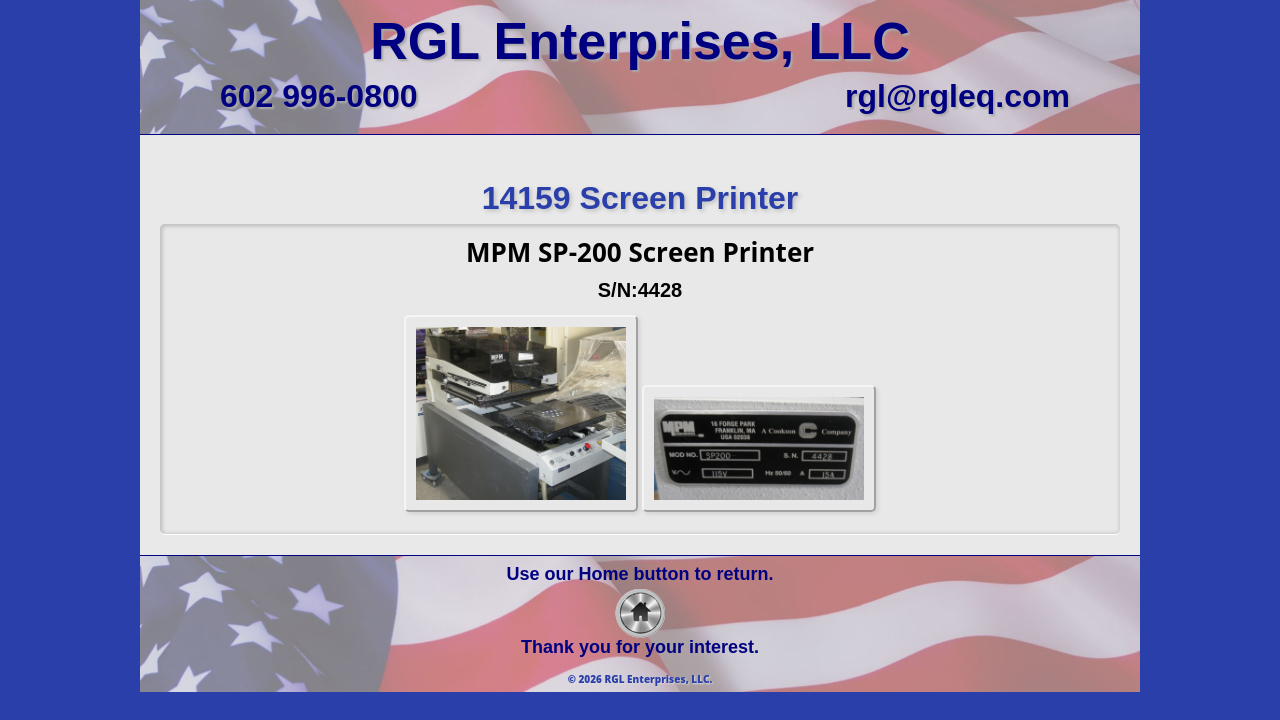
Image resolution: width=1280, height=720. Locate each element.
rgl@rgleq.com (957, 96)
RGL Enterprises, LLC (639, 41)
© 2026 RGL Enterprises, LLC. (640, 679)
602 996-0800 (319, 96)
